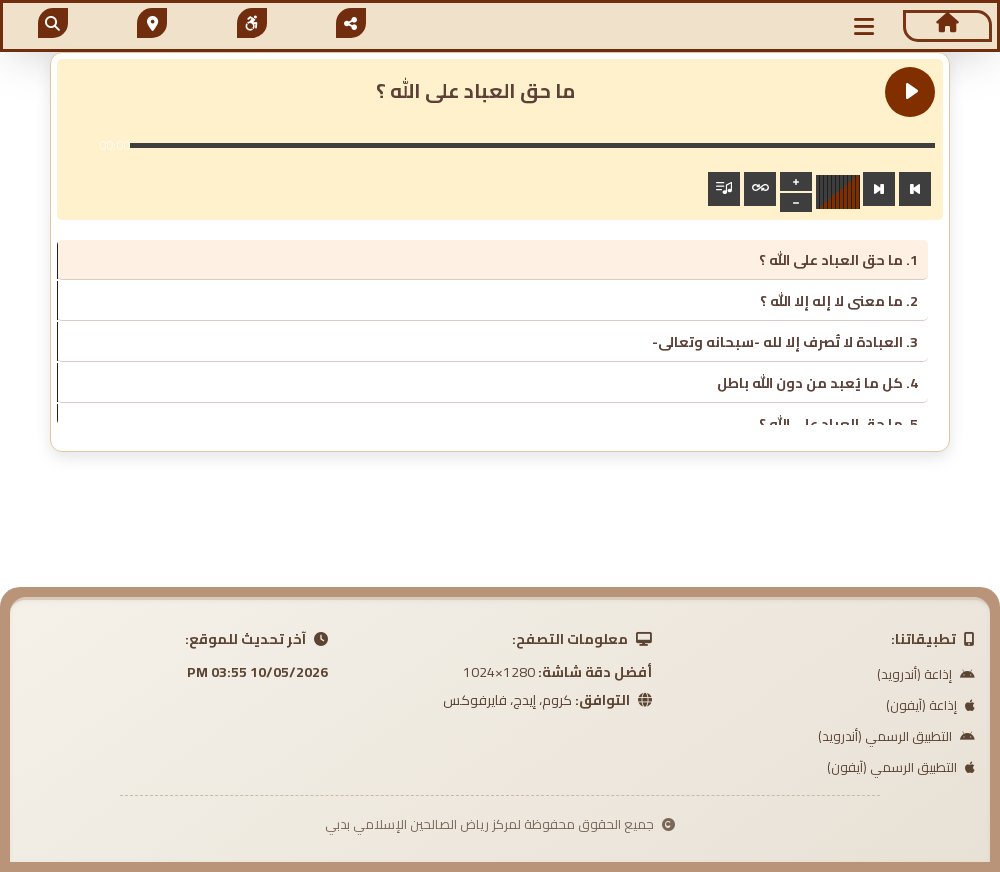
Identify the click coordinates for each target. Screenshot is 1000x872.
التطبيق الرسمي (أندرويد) (896, 736)
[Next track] (879, 189)
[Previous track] (915, 189)
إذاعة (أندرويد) (926, 674)
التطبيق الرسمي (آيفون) (901, 767)
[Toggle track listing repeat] (760, 189)
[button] (864, 26)
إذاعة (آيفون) (930, 705)
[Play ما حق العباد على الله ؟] (910, 92)
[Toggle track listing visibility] (724, 189)
